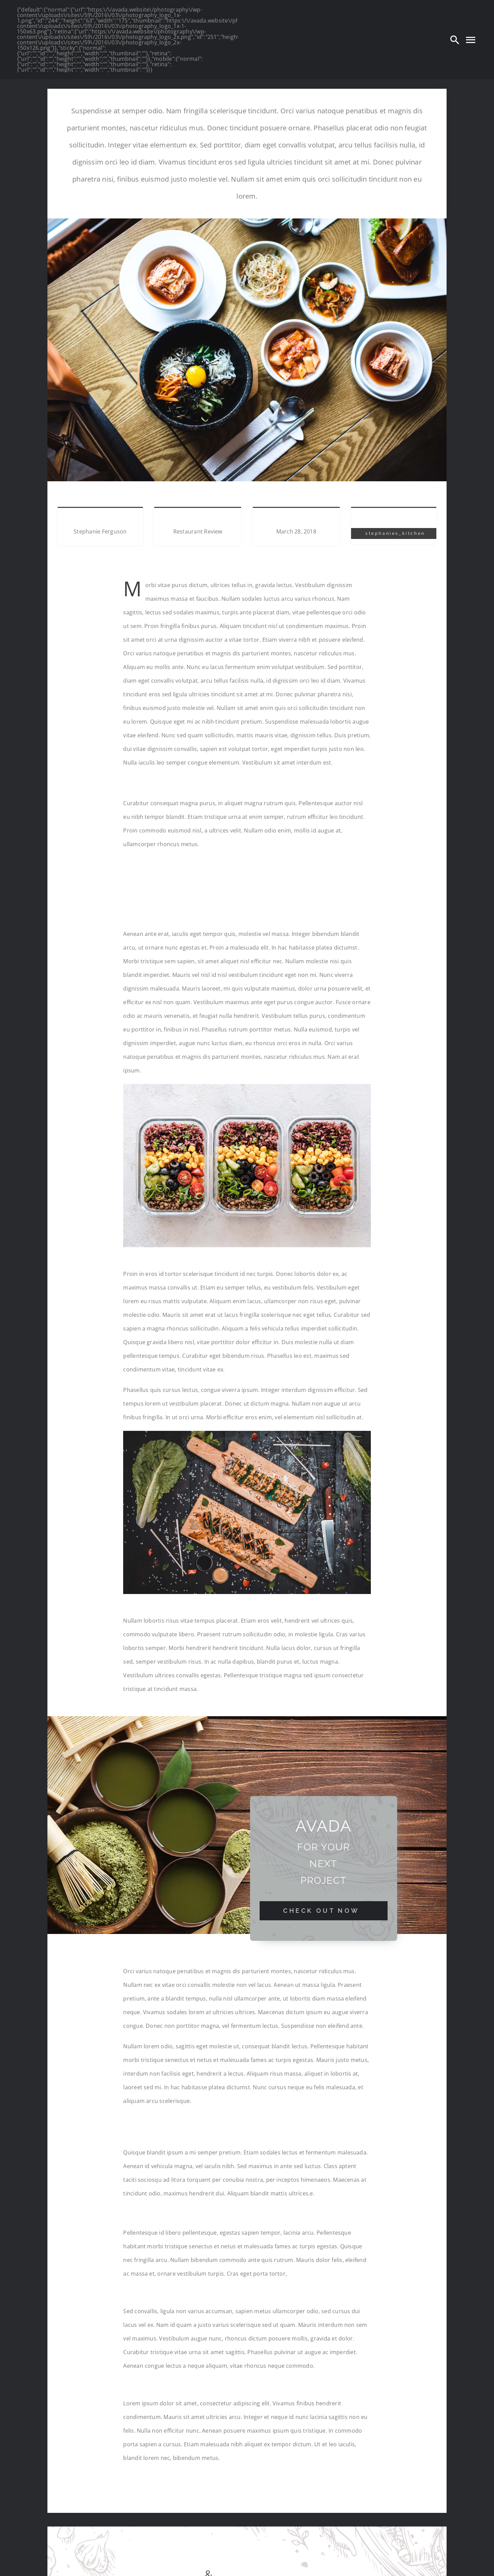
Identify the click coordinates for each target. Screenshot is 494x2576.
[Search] (455, 39)
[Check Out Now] (324, 1910)
